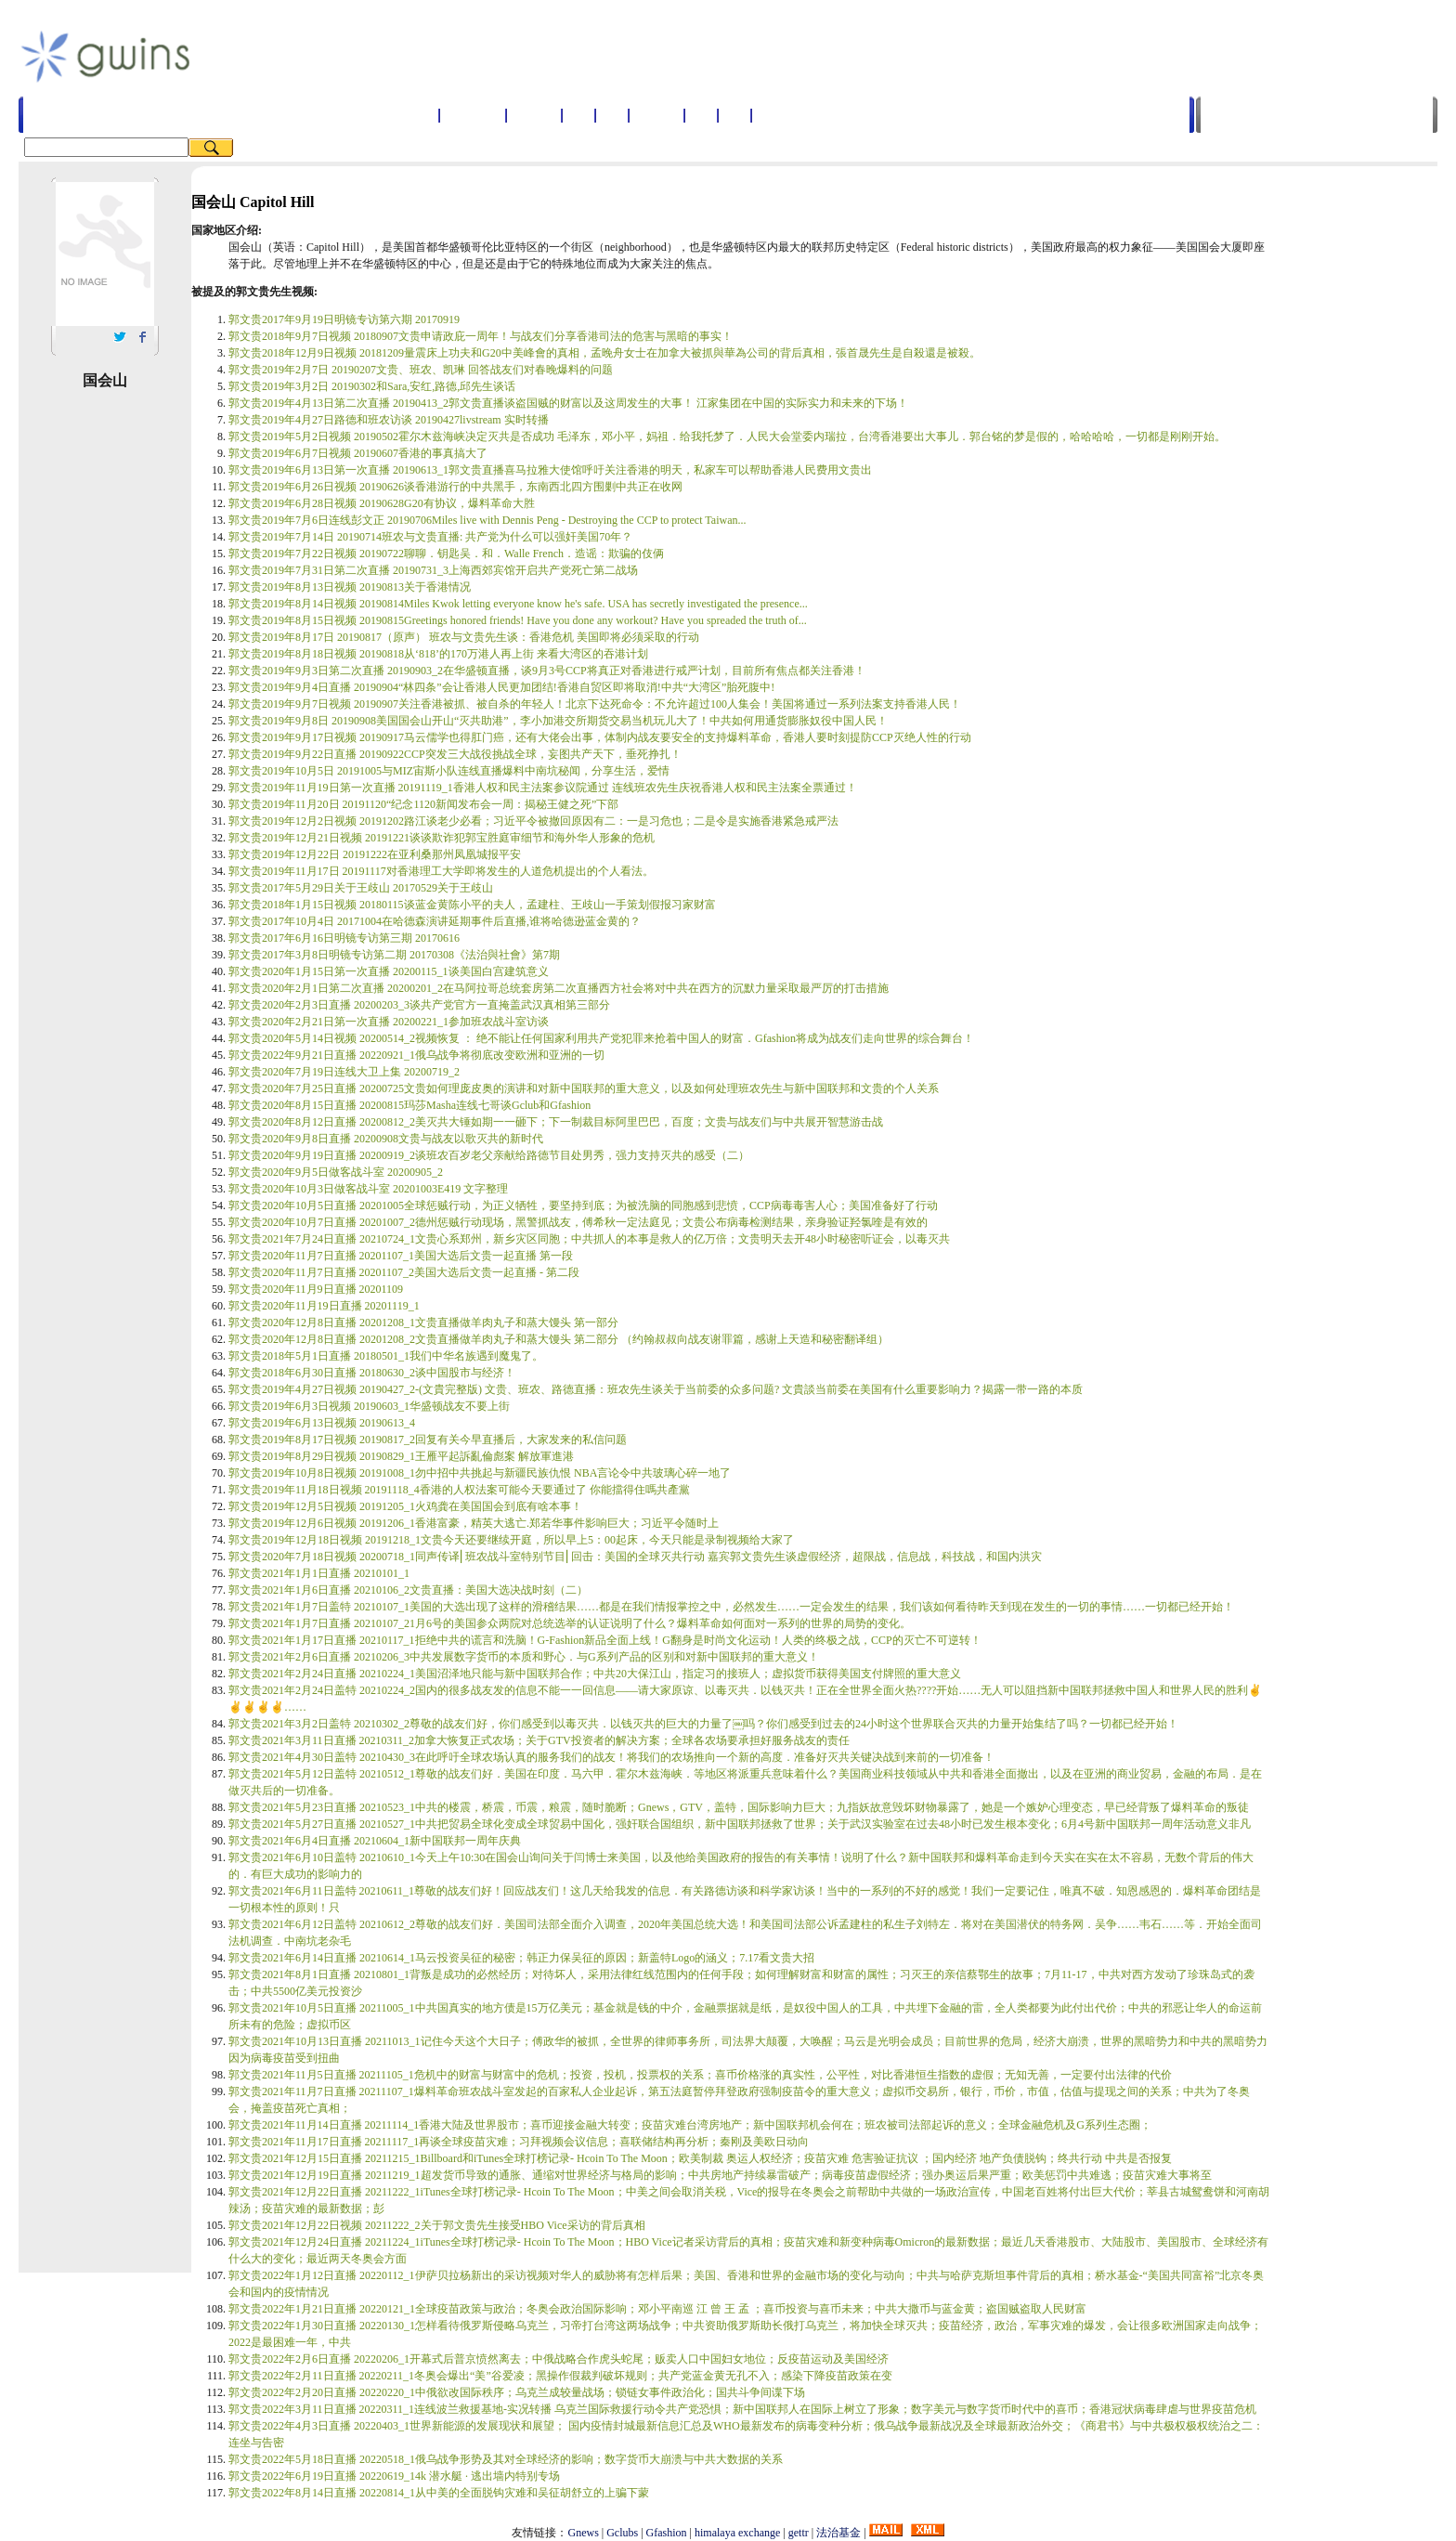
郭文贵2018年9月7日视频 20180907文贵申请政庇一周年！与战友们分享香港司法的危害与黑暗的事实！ (480, 336)
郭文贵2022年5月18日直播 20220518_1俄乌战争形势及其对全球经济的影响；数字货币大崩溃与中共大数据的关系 (505, 2459)
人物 (578, 115)
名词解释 (534, 115)
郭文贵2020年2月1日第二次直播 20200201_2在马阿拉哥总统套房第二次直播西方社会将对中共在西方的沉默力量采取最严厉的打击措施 (558, 988)
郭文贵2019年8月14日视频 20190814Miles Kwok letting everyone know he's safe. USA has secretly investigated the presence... (518, 603)
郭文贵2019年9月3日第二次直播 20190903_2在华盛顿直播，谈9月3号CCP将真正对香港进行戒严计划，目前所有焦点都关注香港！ (546, 670)
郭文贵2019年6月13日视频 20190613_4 (321, 1422)
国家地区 (656, 115)
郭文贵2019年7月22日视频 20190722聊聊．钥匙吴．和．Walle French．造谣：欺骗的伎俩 (446, 553)
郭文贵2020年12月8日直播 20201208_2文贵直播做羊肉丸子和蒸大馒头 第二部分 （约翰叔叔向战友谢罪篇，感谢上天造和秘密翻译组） (558, 1339)
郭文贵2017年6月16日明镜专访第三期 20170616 (344, 938)
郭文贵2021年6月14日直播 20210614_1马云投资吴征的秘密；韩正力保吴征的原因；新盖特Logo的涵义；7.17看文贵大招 (521, 1957)
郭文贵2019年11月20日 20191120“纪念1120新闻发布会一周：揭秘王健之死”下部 (423, 804)
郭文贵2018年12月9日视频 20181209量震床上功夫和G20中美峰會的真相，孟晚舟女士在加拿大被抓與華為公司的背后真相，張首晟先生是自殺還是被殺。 (604, 352)
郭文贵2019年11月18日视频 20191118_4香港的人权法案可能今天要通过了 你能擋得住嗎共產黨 (459, 1489)
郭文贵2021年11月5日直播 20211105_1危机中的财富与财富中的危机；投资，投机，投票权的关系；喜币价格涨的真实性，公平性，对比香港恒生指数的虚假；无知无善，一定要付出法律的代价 (700, 2074)
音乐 (734, 115)
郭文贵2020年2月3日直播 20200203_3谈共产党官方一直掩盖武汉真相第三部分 (419, 1004)
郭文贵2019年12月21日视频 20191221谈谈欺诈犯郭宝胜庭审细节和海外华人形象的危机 (441, 837)
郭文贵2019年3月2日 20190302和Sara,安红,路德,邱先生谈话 (371, 386)
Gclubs (622, 2532)
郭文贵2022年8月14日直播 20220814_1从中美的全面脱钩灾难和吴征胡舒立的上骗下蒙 (438, 2492)
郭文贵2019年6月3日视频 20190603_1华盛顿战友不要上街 (369, 1406)
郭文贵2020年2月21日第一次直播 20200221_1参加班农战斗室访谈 (388, 1021)
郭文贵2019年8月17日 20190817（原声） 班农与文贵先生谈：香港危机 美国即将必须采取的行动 (463, 637)
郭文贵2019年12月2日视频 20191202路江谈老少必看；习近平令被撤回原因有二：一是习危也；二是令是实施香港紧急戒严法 (533, 820)
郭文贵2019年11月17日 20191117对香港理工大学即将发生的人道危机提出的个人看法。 (441, 871)
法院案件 (779, 115)
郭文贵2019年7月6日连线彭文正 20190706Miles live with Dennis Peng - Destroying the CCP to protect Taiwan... (487, 520)
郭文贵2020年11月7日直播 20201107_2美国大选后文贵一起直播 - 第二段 (403, 1272)
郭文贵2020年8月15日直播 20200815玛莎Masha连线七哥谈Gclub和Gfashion (409, 1105)
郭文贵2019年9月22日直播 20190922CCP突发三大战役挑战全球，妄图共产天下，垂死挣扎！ (455, 754)
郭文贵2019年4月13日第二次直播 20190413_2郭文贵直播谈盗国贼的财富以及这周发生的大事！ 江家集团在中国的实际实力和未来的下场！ (568, 403)
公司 (612, 115)
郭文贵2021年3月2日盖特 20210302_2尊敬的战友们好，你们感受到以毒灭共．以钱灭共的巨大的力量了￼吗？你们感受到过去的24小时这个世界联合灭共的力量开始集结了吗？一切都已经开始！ (703, 1723)
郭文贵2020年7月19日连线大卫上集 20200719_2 (344, 1071)
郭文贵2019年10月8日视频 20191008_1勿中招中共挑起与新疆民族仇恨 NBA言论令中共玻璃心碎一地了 (479, 1472)
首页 (422, 115)
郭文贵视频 (472, 115)
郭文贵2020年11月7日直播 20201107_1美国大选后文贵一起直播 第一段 (400, 1255)
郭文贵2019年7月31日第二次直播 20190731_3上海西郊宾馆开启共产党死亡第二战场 (433, 570)
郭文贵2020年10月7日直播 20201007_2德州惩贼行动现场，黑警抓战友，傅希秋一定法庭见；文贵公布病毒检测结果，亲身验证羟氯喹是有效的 (578, 1222)
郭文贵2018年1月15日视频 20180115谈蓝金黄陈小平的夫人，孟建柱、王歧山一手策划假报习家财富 (472, 904)
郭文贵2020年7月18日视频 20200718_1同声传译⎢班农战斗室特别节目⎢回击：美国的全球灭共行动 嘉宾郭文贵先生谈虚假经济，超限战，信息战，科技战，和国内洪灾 (635, 1556)
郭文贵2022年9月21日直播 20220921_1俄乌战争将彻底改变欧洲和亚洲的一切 (416, 1055)
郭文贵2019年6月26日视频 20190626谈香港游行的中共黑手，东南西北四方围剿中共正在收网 (455, 486)
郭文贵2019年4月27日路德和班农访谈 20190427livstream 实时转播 (388, 419)
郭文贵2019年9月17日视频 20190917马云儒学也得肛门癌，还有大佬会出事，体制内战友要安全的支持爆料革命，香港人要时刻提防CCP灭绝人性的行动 (599, 737)
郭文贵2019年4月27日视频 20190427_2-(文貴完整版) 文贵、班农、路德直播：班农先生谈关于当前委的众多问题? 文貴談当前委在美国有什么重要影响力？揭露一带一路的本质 (655, 1389)
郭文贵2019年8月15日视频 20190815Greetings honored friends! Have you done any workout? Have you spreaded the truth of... (517, 620)
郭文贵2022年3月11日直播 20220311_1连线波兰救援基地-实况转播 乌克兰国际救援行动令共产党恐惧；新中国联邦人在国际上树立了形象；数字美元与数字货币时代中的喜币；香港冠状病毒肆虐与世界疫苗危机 (742, 2409)
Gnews (582, 2532)
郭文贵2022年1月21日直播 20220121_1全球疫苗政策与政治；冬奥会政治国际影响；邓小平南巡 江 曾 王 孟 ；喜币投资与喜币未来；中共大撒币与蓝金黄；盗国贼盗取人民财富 (657, 2308)
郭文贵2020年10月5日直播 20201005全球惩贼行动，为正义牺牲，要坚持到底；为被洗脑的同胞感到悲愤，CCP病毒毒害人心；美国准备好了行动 (583, 1205)
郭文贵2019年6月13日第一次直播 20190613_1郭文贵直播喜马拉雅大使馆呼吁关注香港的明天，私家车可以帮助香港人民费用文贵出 (550, 469)
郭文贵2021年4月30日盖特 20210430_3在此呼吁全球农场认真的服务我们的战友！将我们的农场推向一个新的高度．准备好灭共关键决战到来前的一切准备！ (611, 1757)
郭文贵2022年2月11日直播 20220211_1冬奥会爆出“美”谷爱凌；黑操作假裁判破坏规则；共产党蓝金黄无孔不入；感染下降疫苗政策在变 (560, 2375)
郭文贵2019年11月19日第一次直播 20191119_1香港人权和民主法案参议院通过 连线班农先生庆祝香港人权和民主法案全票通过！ (542, 787)
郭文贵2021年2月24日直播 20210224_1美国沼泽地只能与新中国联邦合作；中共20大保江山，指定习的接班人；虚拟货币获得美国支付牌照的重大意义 (594, 1673)
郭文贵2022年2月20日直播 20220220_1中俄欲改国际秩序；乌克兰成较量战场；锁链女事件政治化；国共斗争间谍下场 (516, 2392)
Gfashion (666, 2532)
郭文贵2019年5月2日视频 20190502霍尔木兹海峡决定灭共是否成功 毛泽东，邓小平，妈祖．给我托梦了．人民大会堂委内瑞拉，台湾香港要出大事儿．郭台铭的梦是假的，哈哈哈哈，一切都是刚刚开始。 (727, 436)
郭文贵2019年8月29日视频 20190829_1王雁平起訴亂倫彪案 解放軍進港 (401, 1456)
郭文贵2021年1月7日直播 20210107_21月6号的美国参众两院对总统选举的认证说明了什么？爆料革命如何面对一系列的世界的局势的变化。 (569, 1623)
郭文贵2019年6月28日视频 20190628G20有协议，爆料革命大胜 (381, 503)
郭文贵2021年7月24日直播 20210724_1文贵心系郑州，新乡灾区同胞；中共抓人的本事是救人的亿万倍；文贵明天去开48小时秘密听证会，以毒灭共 (589, 1238)
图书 (701, 115)
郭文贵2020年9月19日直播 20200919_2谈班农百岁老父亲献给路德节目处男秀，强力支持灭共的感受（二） (488, 1155)
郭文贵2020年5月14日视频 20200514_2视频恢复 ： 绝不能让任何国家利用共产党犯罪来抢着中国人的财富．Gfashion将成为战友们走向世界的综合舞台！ (601, 1038)
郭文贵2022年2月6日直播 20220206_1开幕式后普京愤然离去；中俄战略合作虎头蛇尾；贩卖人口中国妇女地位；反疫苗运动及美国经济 (558, 2358)
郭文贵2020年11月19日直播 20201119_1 (324, 1305)
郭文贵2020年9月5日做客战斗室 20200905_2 (335, 1172)
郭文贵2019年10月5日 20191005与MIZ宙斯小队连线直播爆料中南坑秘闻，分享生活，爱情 (449, 770)
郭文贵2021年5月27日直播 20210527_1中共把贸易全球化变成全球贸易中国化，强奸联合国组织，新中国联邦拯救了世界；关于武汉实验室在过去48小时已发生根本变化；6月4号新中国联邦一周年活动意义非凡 (739, 1824)
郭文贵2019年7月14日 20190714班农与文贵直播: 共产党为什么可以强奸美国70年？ (430, 536)
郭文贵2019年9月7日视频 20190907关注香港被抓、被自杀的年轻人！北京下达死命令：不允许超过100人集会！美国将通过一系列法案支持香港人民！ (594, 703)
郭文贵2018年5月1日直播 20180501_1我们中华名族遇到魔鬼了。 (385, 1355)
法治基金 (838, 2532)
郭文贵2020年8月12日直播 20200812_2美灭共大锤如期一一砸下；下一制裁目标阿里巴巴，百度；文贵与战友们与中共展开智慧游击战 (555, 1121)
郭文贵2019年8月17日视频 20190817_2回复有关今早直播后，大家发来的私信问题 (427, 1439)
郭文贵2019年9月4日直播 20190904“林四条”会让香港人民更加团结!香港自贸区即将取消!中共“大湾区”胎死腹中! (501, 687)
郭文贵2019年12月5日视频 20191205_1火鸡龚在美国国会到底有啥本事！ (405, 1506)
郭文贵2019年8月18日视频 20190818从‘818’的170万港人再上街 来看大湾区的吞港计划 (438, 653)
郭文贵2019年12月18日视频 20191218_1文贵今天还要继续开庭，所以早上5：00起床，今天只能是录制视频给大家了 (511, 1539)
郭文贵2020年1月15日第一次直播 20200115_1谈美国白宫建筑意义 (388, 971)
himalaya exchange (737, 2532)
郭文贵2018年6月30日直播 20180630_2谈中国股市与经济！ (371, 1372)
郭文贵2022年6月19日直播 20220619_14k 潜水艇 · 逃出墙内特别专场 (394, 2475)
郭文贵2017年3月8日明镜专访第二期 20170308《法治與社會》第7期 (394, 954)
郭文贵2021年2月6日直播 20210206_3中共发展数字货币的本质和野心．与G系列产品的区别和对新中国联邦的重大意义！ (523, 1656)
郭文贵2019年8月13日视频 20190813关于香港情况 (349, 586)
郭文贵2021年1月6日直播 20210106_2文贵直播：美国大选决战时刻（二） (408, 1589)
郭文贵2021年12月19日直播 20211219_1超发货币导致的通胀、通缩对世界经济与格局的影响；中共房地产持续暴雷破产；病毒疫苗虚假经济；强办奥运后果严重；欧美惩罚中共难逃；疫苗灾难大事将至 (720, 2175)
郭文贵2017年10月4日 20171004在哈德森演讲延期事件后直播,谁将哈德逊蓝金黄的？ (434, 921)
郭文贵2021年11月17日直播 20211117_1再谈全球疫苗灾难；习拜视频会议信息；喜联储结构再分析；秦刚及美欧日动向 (518, 2141)
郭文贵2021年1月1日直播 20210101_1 (319, 1573)
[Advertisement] (649, 55)
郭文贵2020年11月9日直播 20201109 (315, 1289)
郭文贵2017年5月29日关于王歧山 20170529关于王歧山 (360, 887)
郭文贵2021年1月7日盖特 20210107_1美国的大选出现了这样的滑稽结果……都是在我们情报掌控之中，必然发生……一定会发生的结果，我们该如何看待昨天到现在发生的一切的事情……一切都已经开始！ (731, 1606)
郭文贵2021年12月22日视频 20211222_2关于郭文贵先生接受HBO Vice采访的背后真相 (436, 2225)
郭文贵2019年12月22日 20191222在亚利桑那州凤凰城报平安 (374, 854)
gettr (798, 2532)
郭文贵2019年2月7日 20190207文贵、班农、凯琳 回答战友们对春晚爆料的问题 (420, 369)
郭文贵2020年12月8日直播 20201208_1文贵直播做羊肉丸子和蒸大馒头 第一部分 (423, 1322)
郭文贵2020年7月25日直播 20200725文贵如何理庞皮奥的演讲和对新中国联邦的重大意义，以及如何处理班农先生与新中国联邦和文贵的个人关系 (583, 1088)
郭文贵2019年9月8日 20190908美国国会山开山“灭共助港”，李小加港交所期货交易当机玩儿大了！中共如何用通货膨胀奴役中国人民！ (558, 720)
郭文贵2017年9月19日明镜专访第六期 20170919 (344, 319)
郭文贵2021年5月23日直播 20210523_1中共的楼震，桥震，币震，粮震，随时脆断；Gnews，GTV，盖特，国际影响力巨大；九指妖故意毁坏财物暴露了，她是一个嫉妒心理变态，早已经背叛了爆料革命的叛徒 (738, 1807)
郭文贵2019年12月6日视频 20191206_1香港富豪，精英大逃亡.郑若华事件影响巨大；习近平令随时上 (473, 1523)
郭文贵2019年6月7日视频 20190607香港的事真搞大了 (358, 453)
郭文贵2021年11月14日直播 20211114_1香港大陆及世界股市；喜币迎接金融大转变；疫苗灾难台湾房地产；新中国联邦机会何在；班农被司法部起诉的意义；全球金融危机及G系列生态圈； (689, 2124)
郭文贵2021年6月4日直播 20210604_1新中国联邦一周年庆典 (374, 1840)
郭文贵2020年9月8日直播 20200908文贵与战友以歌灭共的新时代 (385, 1138)
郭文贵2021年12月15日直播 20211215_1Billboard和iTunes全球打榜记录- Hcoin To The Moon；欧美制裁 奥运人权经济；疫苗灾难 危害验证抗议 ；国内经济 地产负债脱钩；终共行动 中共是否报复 (700, 2158)
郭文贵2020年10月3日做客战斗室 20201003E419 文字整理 (368, 1188)
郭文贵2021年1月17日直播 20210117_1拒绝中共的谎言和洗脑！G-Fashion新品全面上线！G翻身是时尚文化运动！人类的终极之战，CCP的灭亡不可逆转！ (605, 1640)
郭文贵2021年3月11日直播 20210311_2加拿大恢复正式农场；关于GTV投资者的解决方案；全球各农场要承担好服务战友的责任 (539, 1740)
